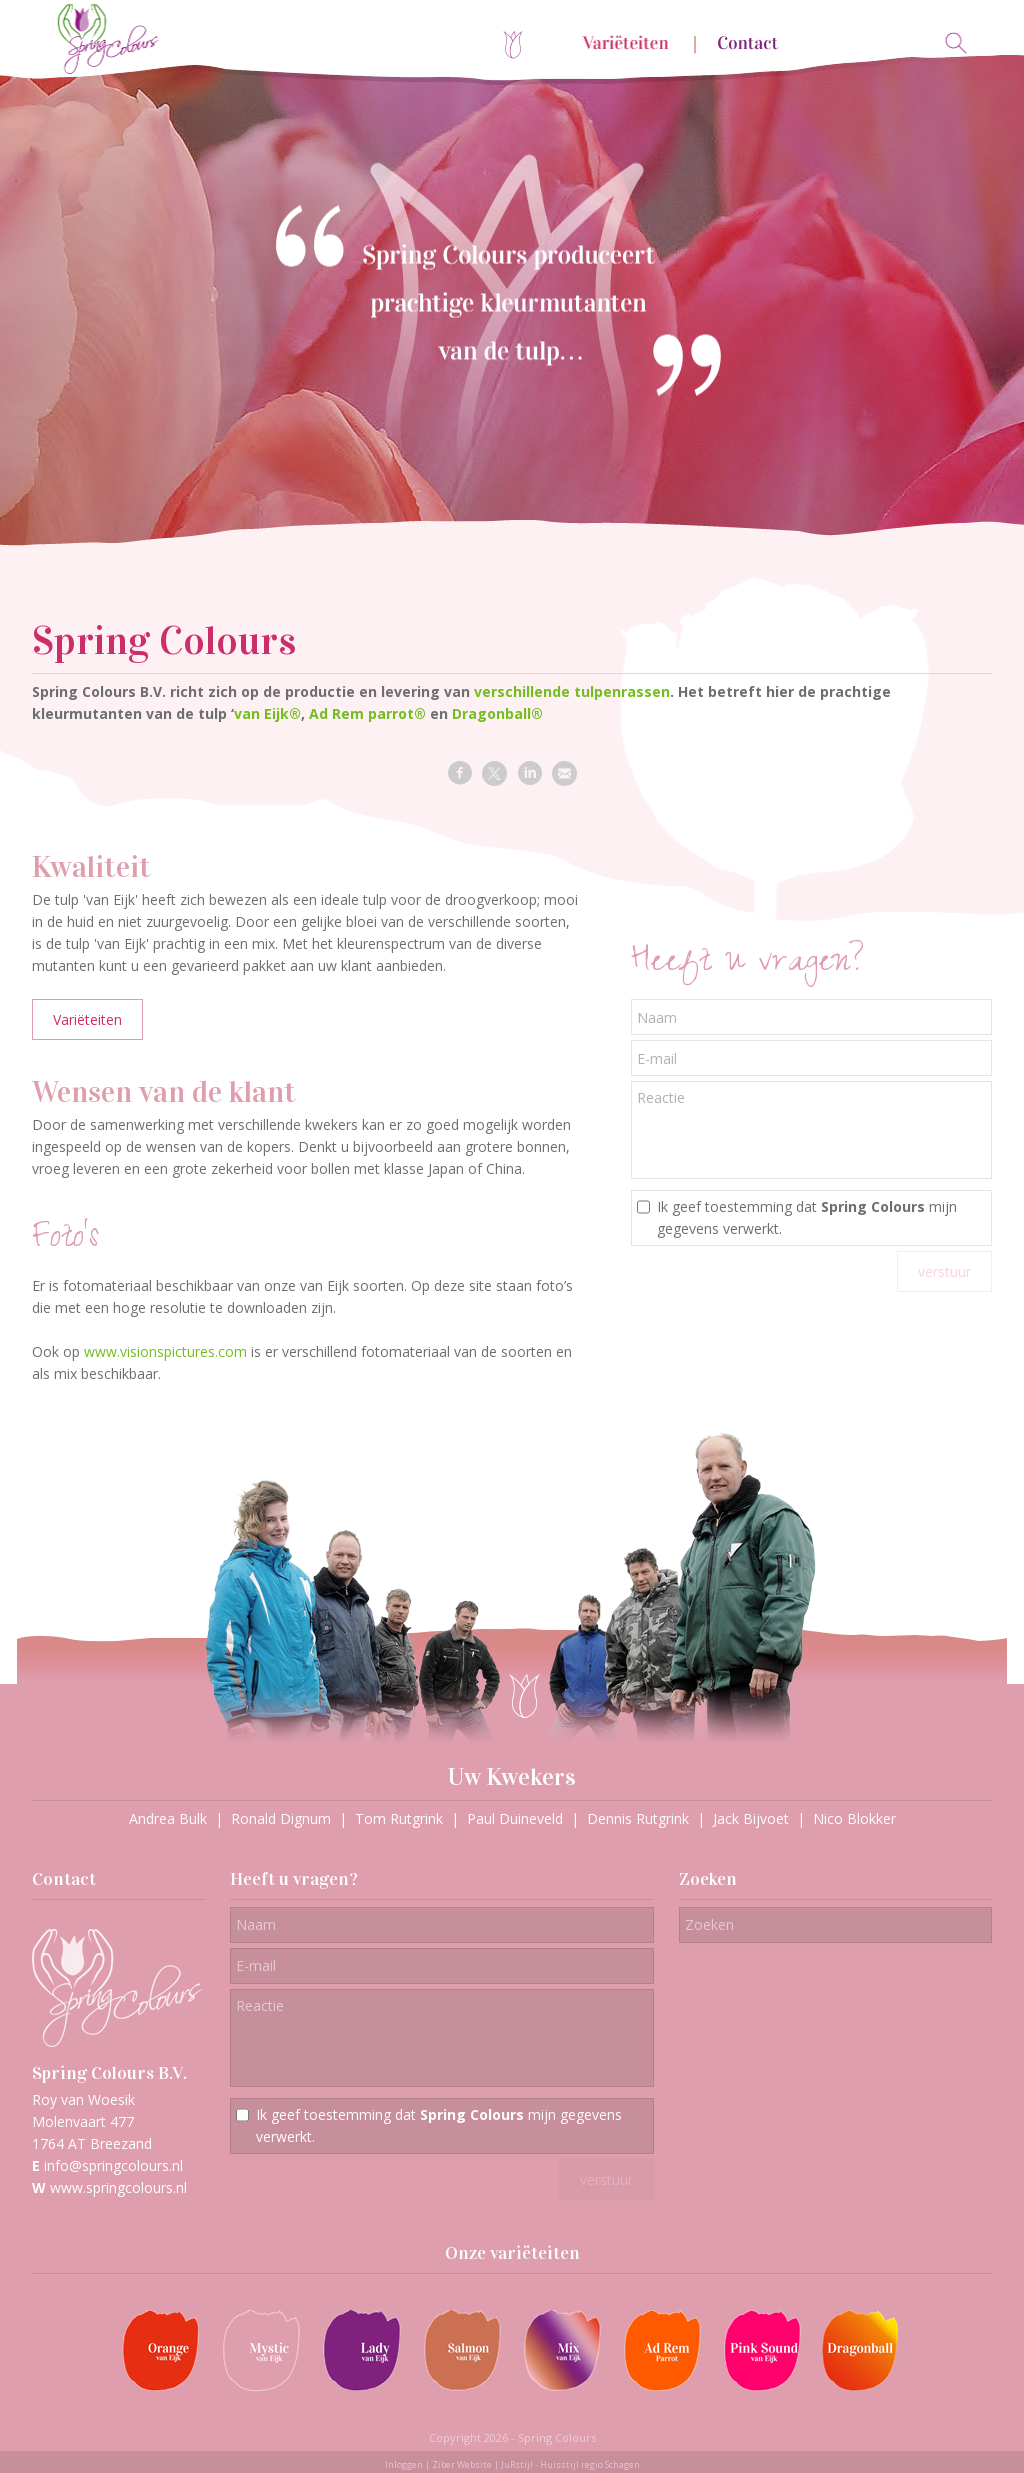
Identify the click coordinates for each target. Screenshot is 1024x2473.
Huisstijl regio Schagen (590, 2464)
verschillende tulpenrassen (572, 691)
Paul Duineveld (515, 1818)
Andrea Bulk (168, 1818)
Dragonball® (497, 713)
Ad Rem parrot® (367, 713)
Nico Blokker (854, 1818)
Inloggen (404, 2464)
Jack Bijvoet (751, 1818)
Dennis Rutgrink (638, 1818)
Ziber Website (462, 2464)
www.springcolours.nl (118, 2187)
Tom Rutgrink (399, 1818)
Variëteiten (87, 1019)
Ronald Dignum (281, 1818)
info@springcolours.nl (113, 2165)
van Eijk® (267, 713)
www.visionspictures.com (165, 1351)
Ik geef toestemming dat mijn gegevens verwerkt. (807, 1217)
